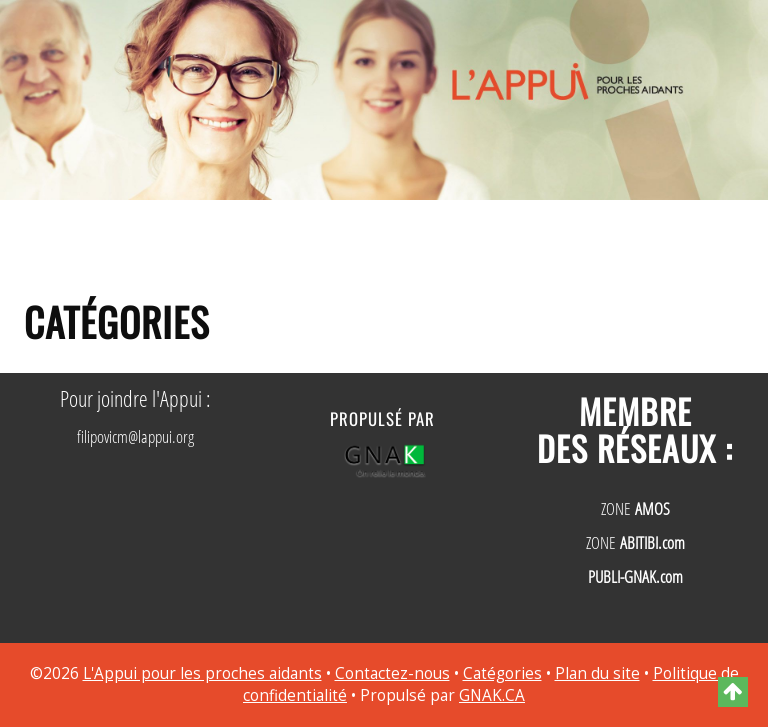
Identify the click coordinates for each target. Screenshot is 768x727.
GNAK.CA (492, 695)
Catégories (502, 673)
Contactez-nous (392, 673)
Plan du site (597, 673)
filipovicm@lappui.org (135, 436)
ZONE (635, 508)
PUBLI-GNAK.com (635, 576)
